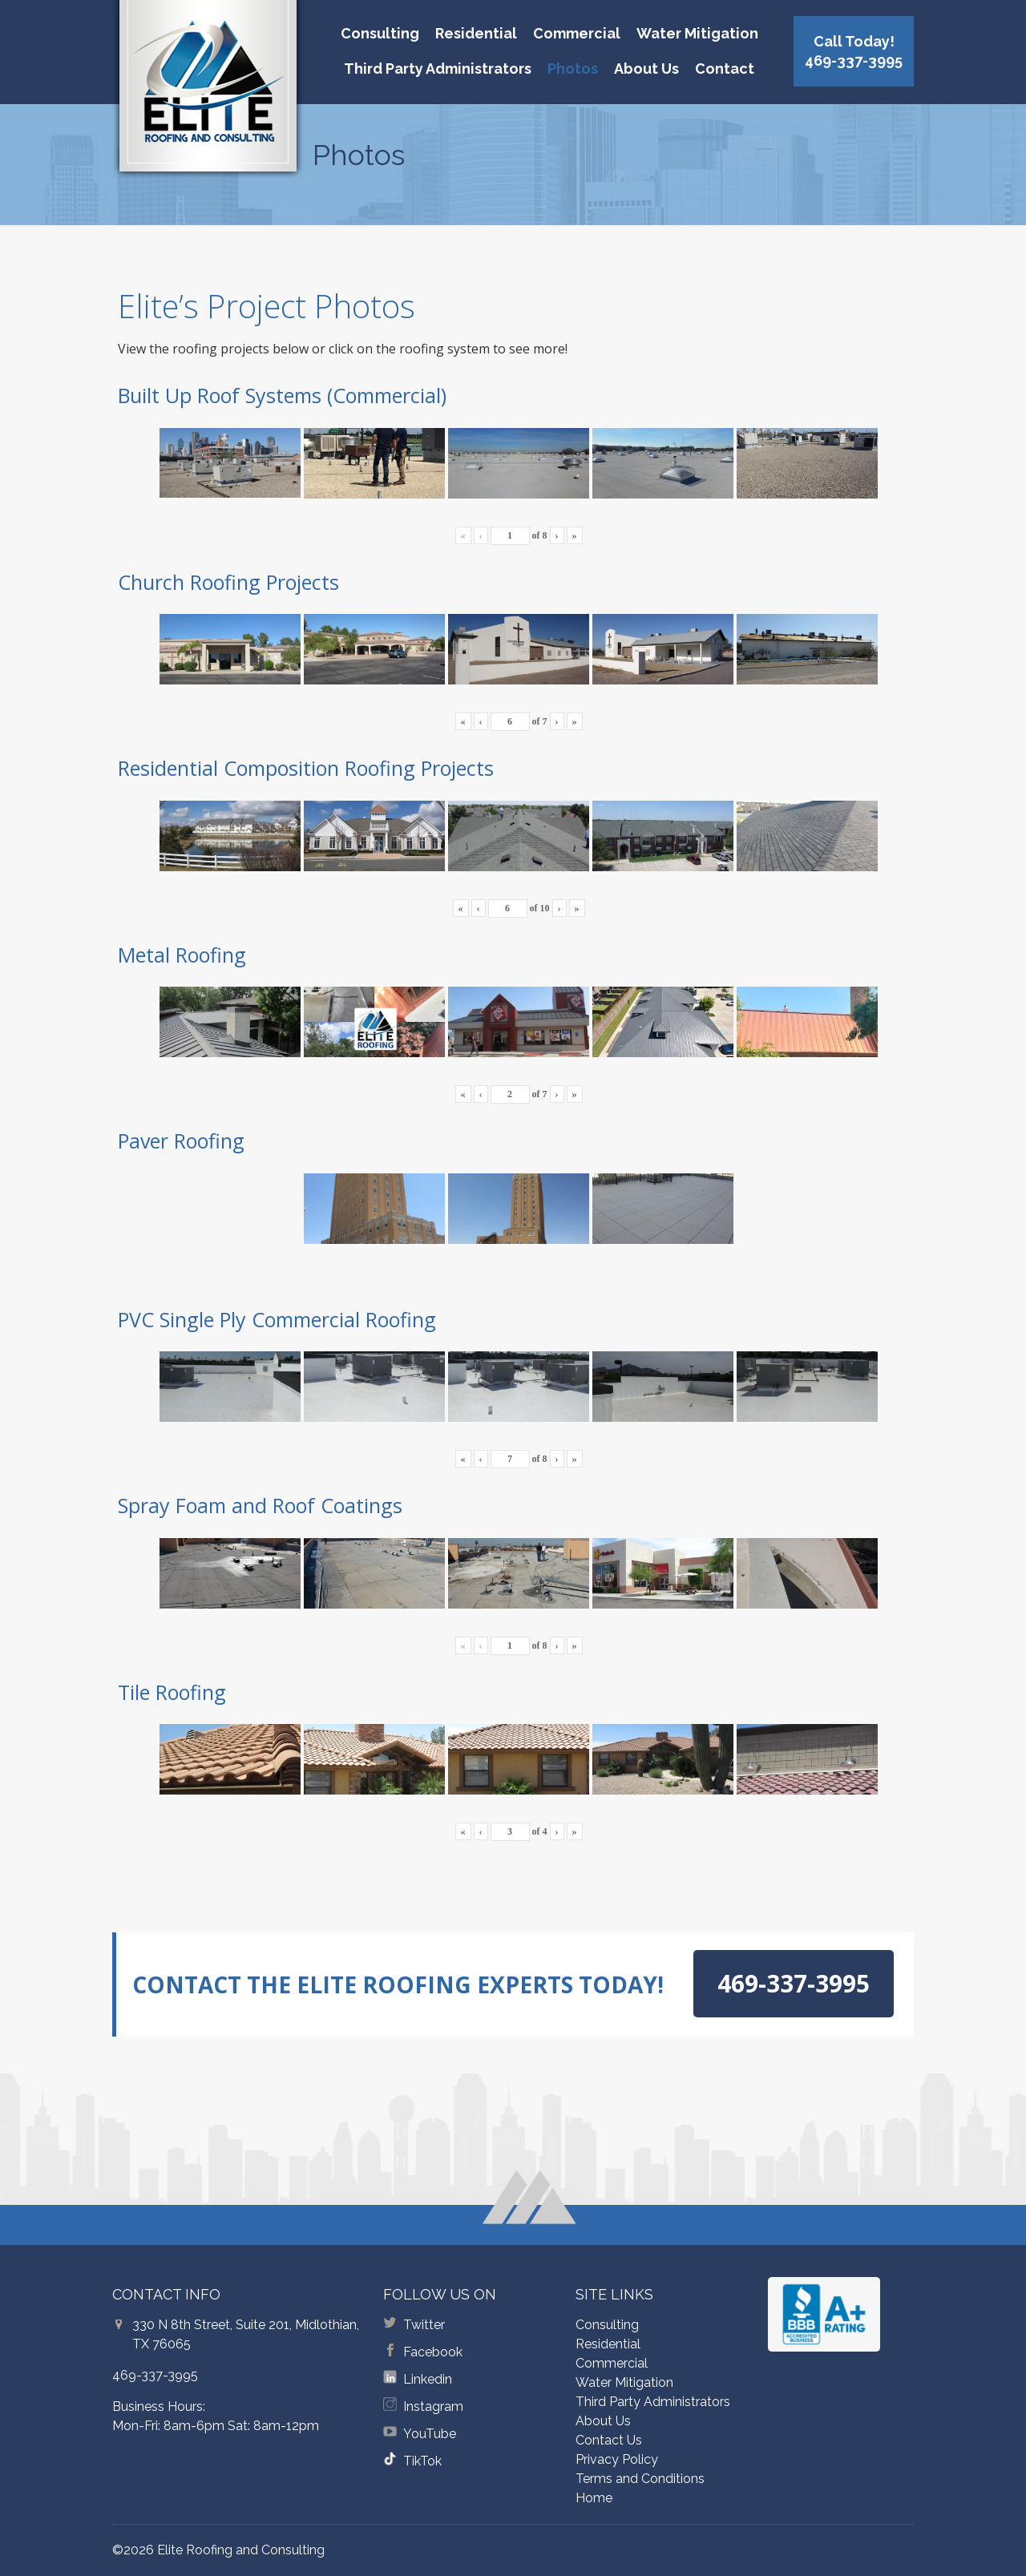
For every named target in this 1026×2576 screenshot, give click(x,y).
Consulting (380, 33)
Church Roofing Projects (228, 582)
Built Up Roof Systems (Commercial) (282, 395)
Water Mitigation (697, 33)
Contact (724, 68)
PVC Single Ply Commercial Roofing (277, 1319)
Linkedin (427, 2379)
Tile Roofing (172, 1692)
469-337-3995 (155, 2375)
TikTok (422, 2461)
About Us (646, 68)
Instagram (433, 2406)
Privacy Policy (617, 2459)
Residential (476, 33)
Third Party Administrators (437, 68)
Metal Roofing (182, 954)
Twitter (424, 2324)
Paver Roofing (181, 1140)
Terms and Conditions (640, 2478)
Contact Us (609, 2440)
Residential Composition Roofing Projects (306, 767)
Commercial (576, 33)
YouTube (429, 2433)
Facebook (433, 2352)
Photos (572, 68)
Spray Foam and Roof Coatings (260, 1505)
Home (594, 2497)
